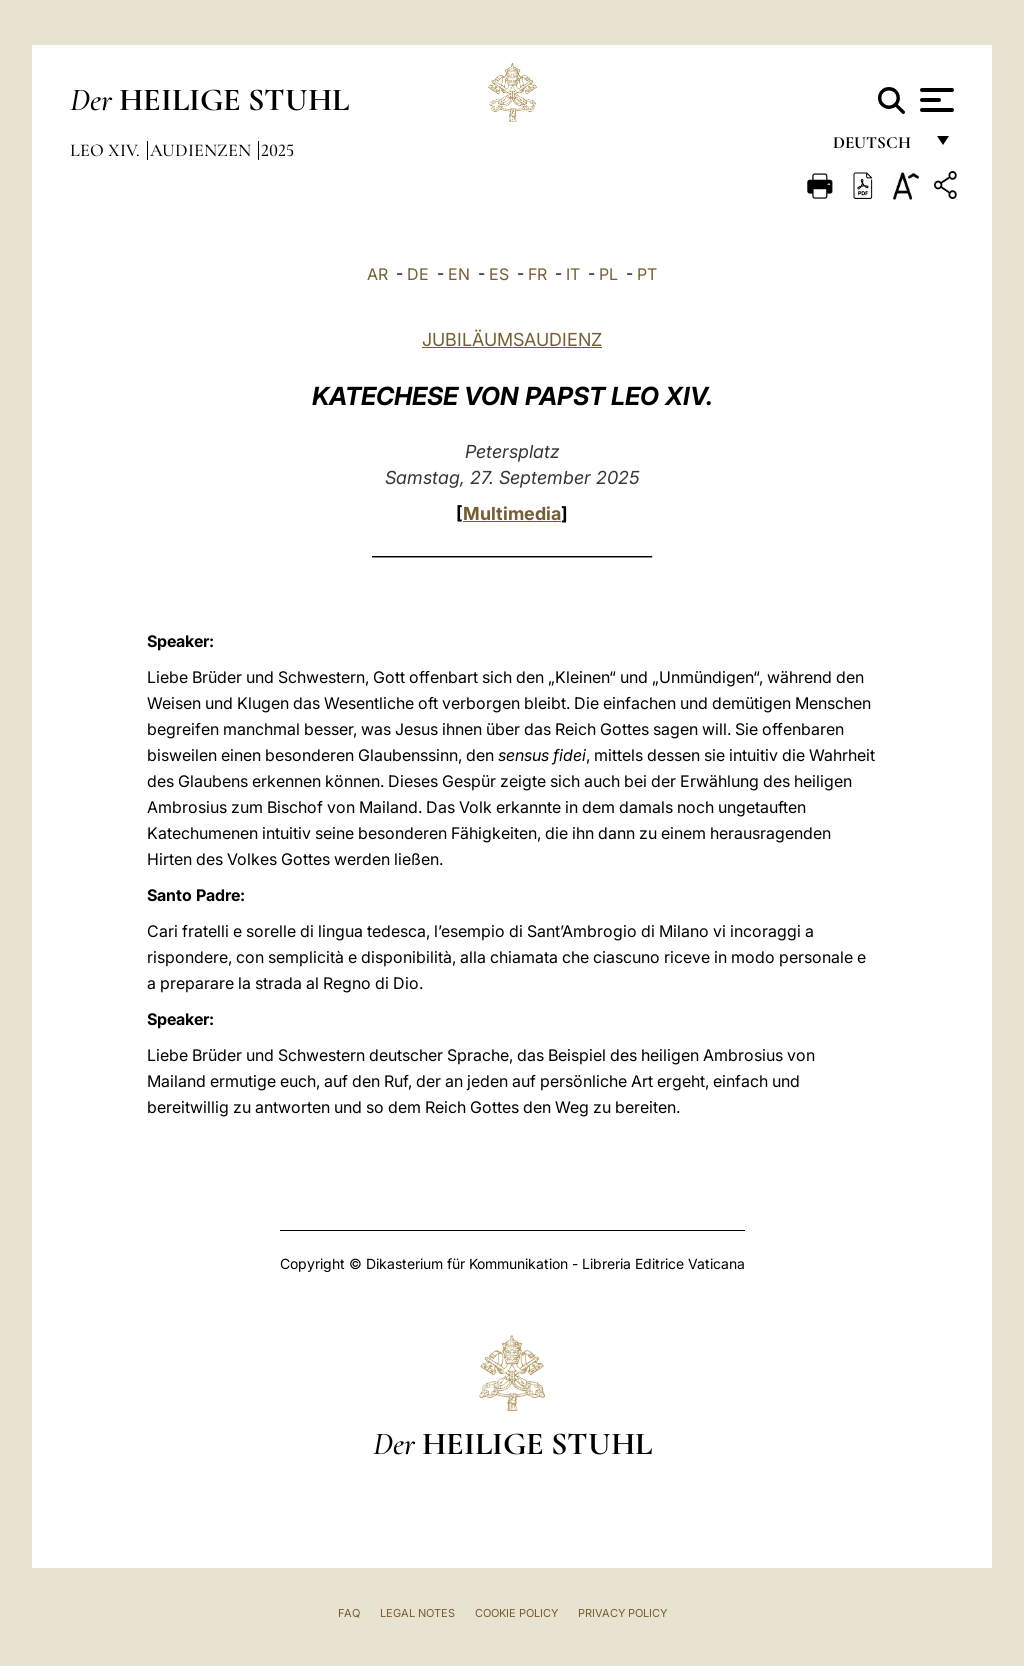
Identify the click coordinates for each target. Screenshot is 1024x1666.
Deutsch (877, 147)
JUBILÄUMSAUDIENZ (512, 339)
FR (537, 274)
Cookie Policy (516, 1613)
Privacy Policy (622, 1613)
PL (608, 274)
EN (459, 274)
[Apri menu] (934, 100)
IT (573, 274)
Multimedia (512, 513)
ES (499, 274)
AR (377, 274)
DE (418, 274)
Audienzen (202, 150)
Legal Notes (417, 1613)
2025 (277, 150)
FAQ (349, 1613)
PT (647, 274)
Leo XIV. (107, 150)
